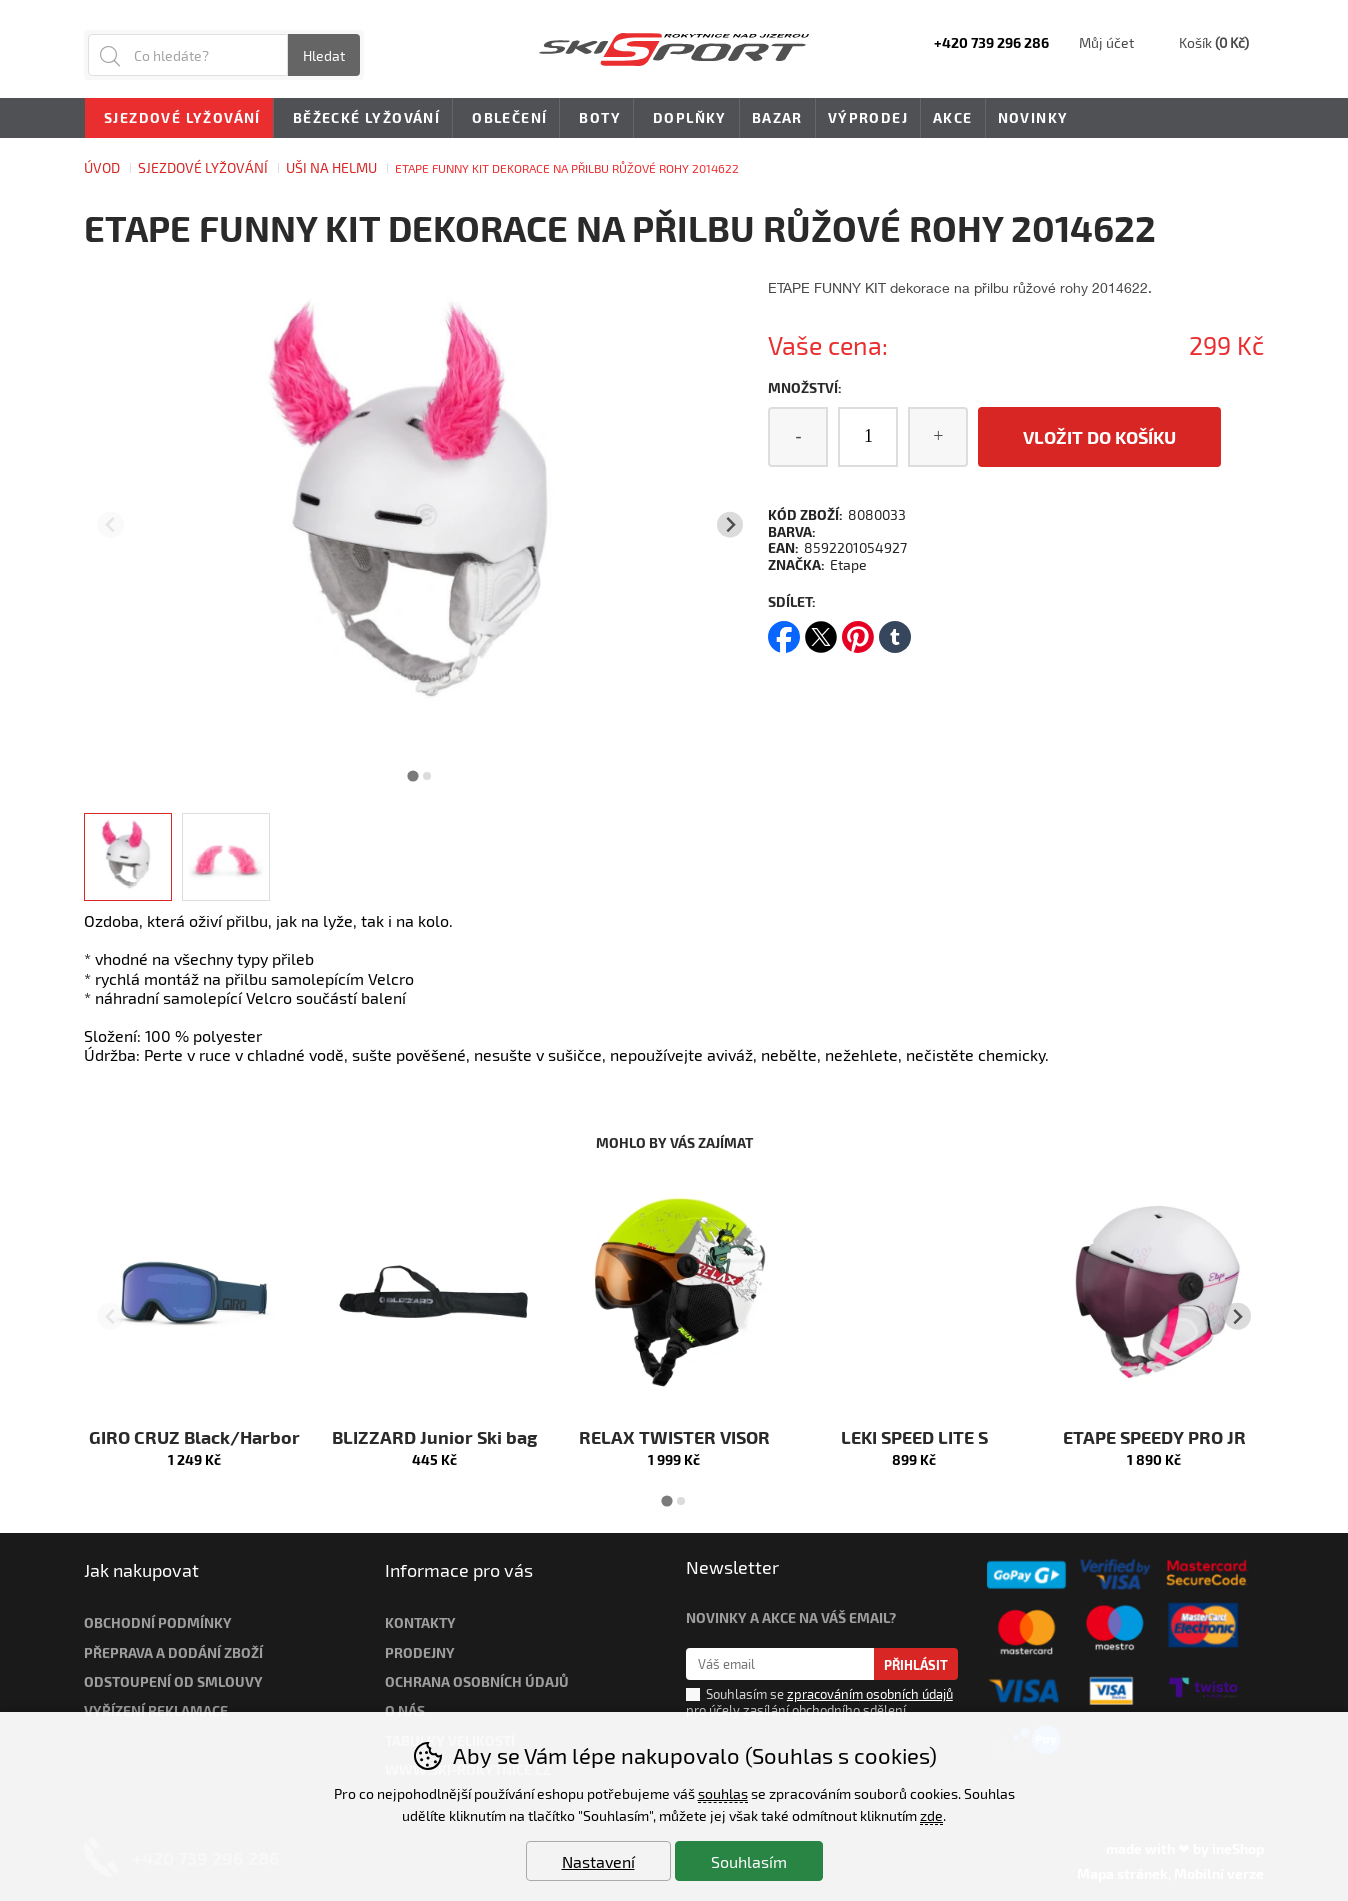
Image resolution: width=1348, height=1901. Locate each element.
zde (931, 1815)
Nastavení (598, 1861)
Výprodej (868, 117)
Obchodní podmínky (158, 1622)
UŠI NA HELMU (331, 167)
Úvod (102, 167)
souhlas (723, 1793)
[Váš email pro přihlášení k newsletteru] (780, 1664)
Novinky (1033, 117)
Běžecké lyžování (363, 119)
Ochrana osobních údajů (477, 1681)
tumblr (895, 630)
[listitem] (128, 857)
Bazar (777, 117)
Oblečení (506, 119)
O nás (405, 1710)
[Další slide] (730, 524)
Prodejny (420, 1652)
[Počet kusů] (868, 437)
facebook (784, 630)
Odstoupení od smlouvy (173, 1681)
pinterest (858, 630)
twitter (821, 630)
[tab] (413, 775)
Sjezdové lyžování (203, 167)
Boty (596, 119)
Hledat (324, 55)
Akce (953, 117)
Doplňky (686, 119)
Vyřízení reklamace (156, 1710)
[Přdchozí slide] (110, 524)
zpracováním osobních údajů (870, 1694)
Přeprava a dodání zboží (173, 1652)
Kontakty (420, 1622)
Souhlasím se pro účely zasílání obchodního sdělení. (819, 1701)
